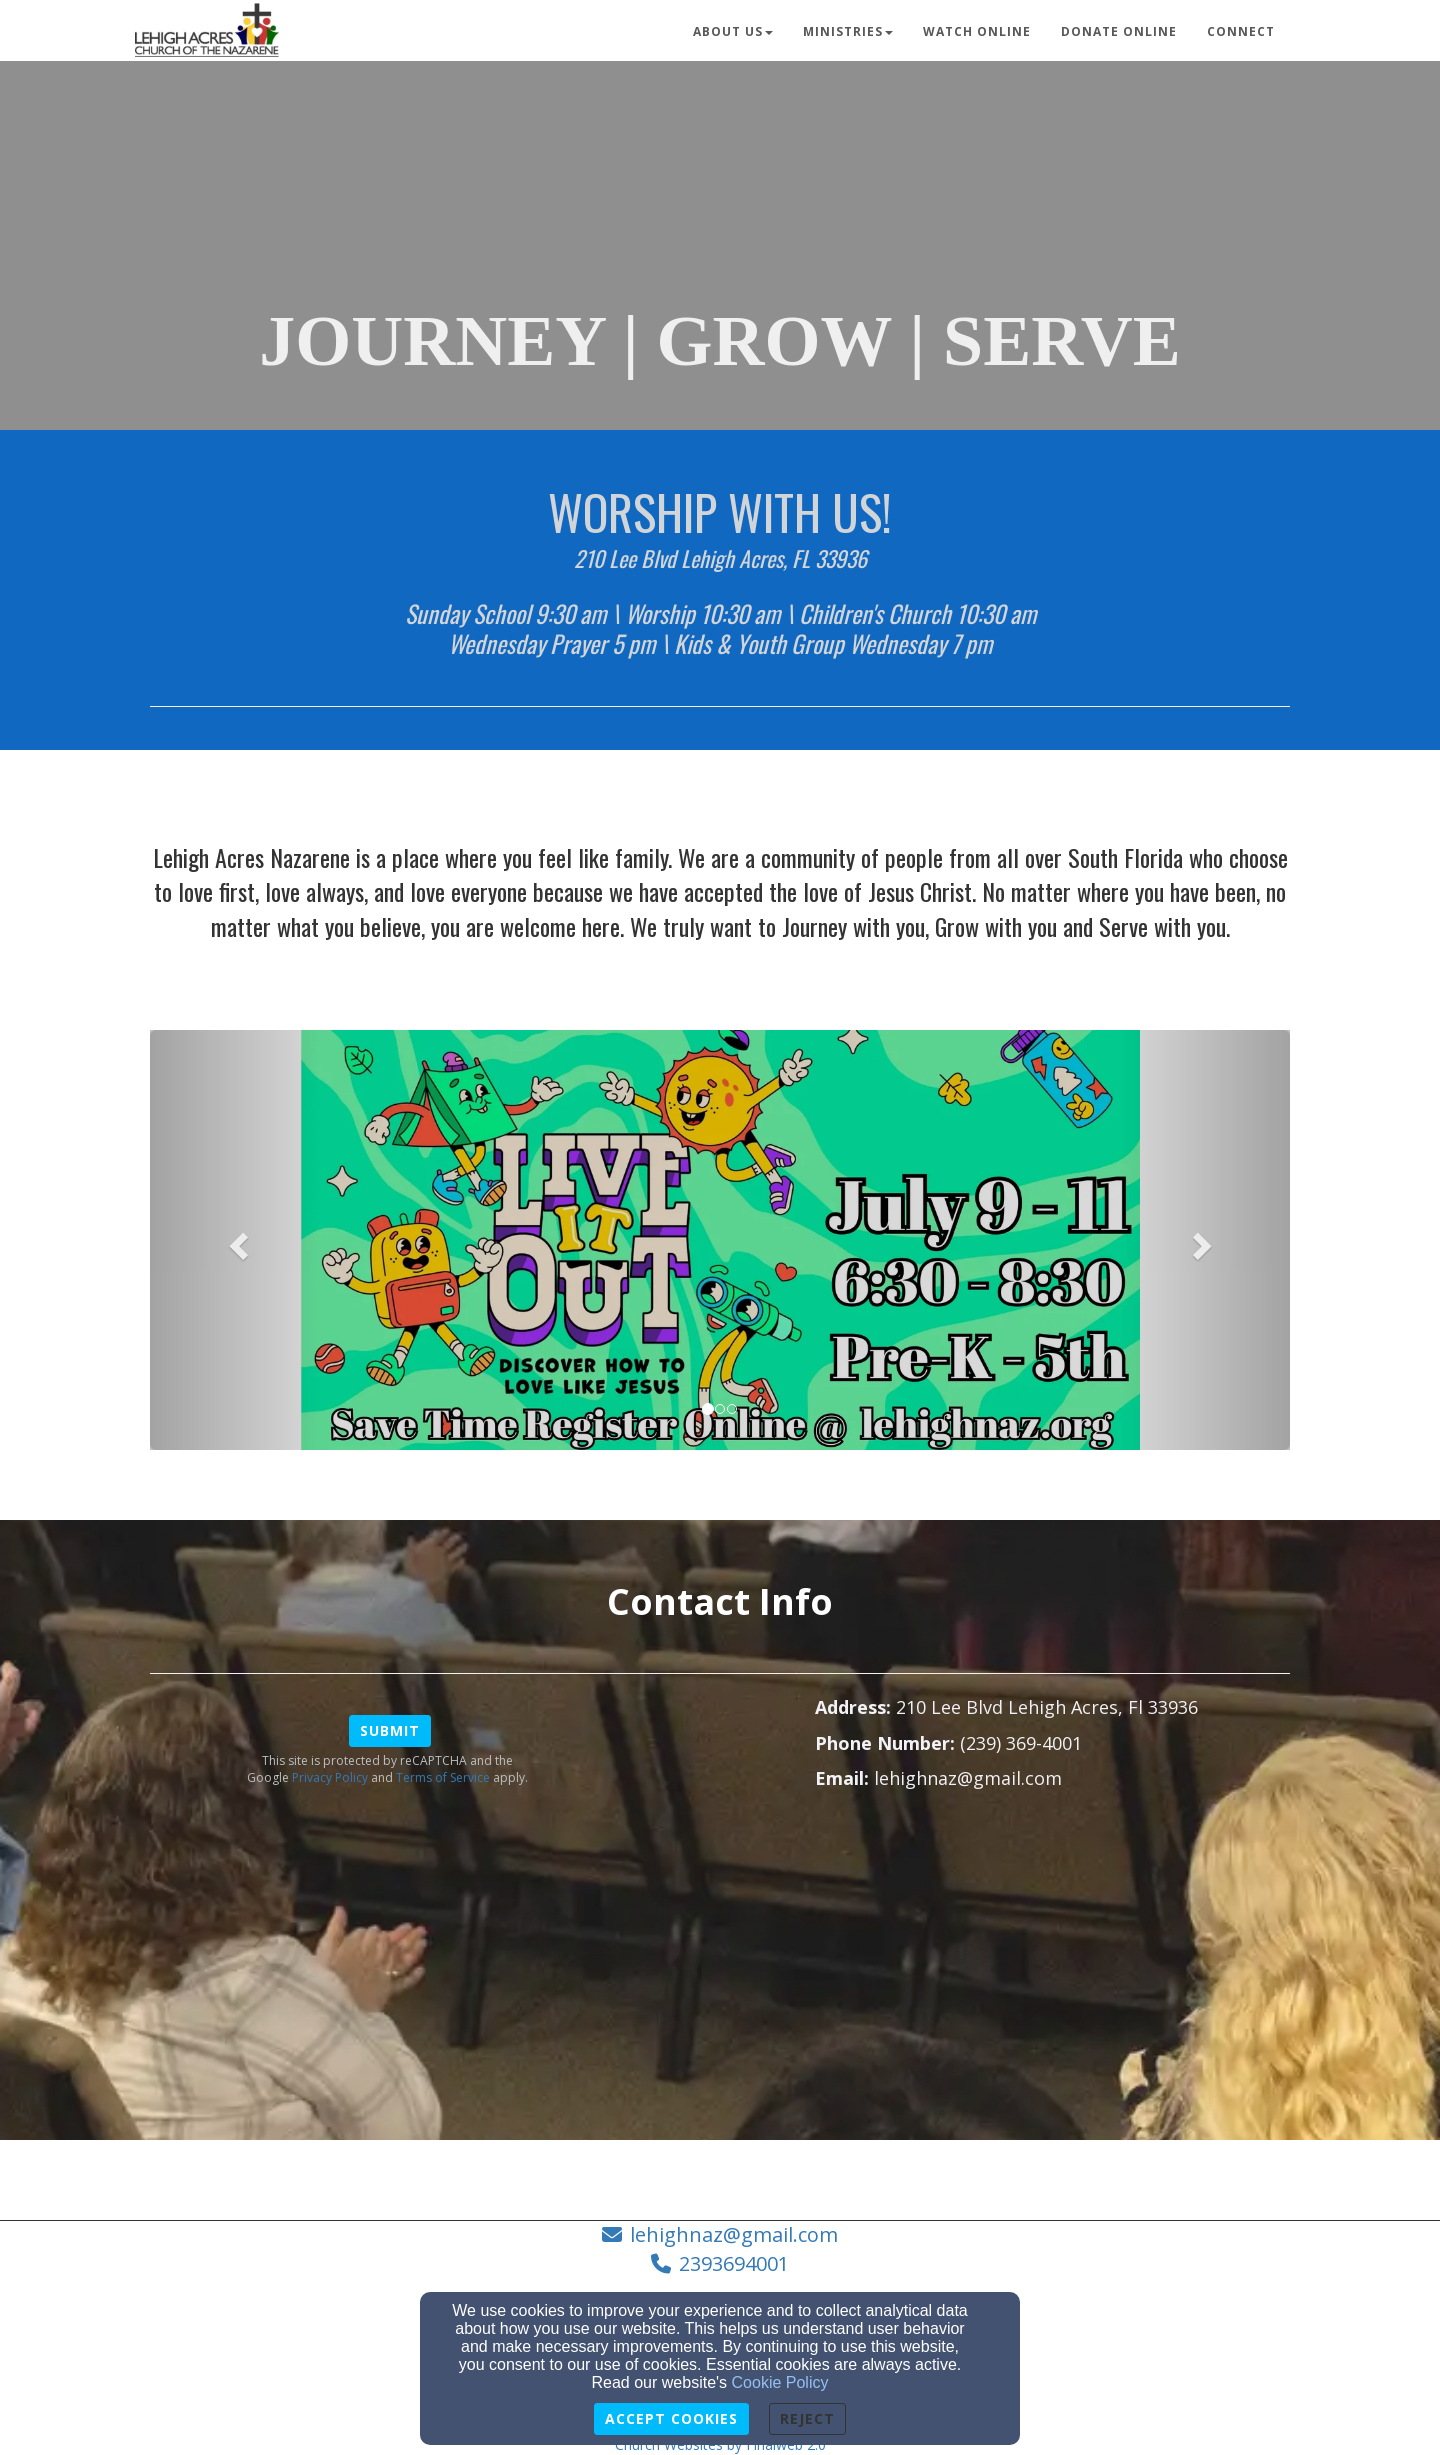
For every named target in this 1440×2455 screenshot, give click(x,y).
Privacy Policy (330, 1777)
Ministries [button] (848, 31)
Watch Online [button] (977, 31)
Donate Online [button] (1119, 31)
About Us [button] (733, 31)
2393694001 (734, 2263)
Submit (390, 1730)
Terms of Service (443, 1777)
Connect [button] (1241, 31)
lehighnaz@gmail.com (734, 2234)
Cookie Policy (780, 2382)
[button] (235, 1240)
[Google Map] (1052, 1965)
